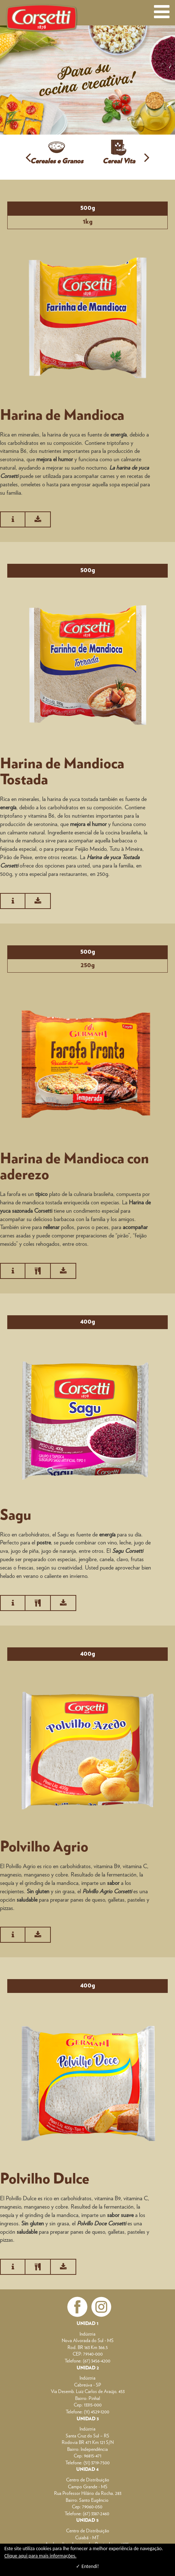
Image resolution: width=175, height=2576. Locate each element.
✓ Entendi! (87, 2566)
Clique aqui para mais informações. (40, 2556)
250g (88, 965)
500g (87, 208)
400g (87, 1322)
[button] (28, 157)
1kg (88, 222)
